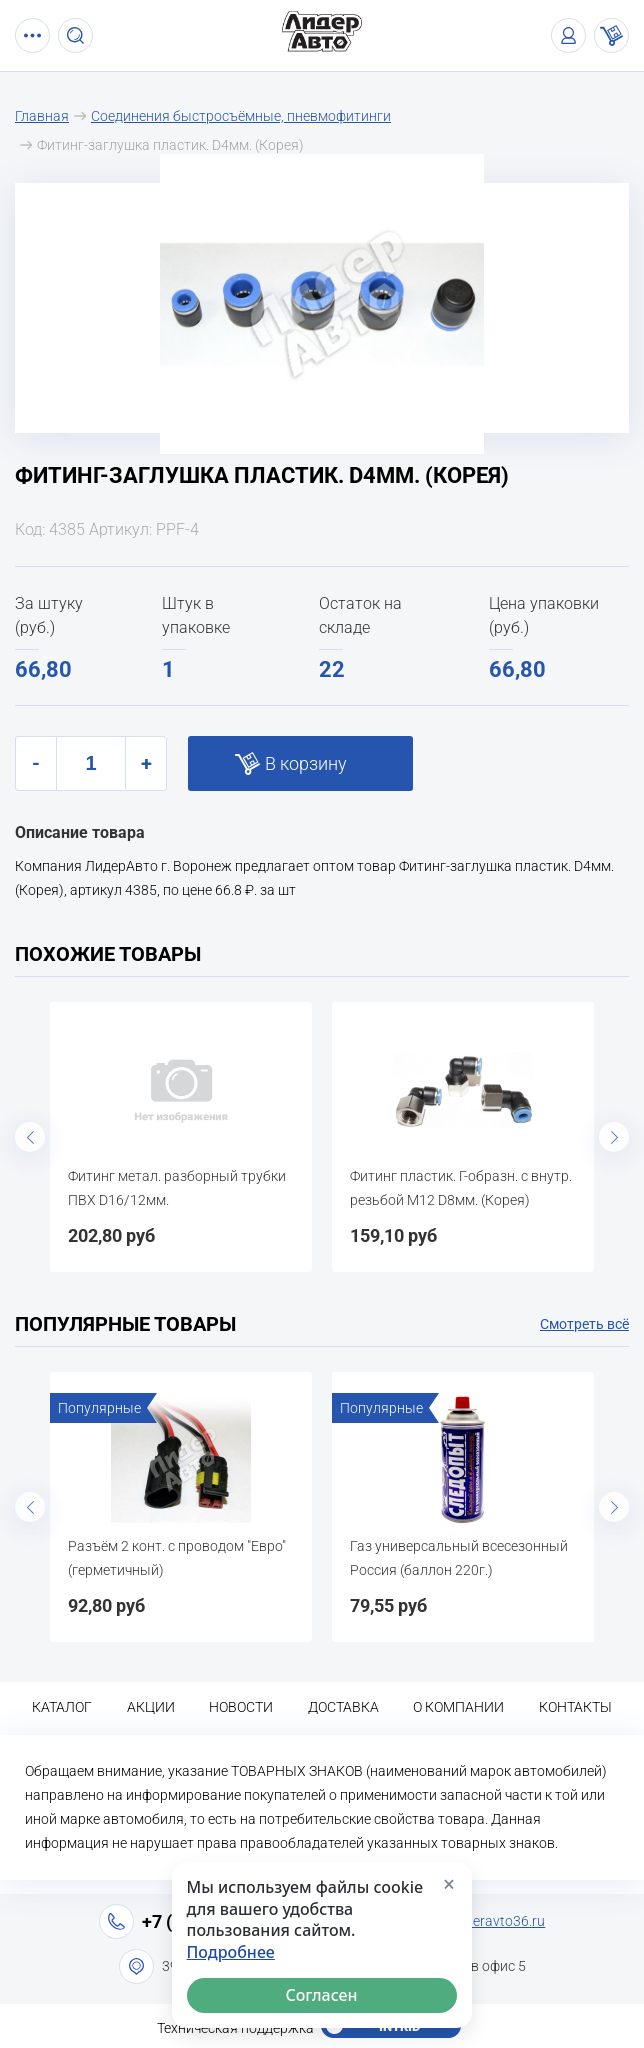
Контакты (575, 1707)
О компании (458, 1707)
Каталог (62, 1707)
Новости (241, 1707)
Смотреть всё (584, 1324)
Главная (42, 116)
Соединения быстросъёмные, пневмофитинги (241, 116)
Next (614, 1137)
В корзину (306, 763)
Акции (151, 1707)
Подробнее (231, 1952)
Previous (30, 1137)
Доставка (343, 1707)
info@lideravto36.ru (483, 1921)
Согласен (322, 1995)
